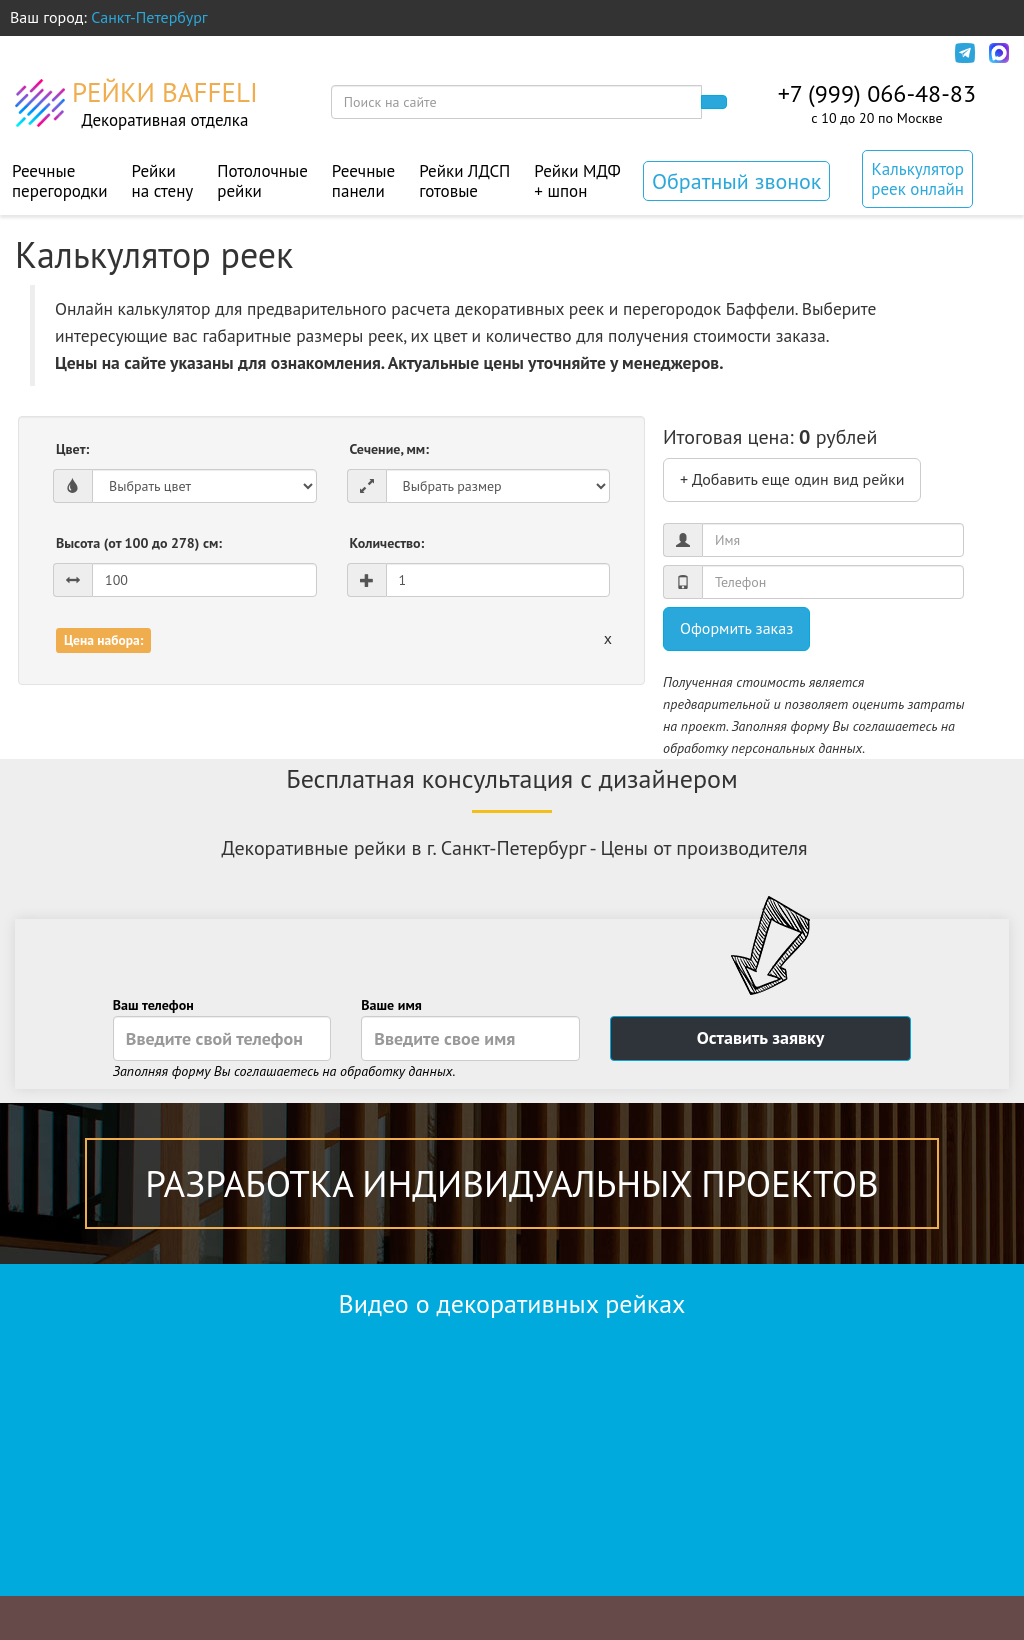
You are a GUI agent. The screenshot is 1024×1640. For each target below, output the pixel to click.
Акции (481, 53)
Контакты (565, 53)
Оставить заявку (761, 1037)
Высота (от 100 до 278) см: (139, 543)
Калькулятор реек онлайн (917, 179)
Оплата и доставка (191, 53)
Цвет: (72, 449)
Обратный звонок (736, 181)
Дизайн (315, 53)
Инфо (911, 53)
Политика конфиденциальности (745, 53)
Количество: (387, 543)
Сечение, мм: (389, 449)
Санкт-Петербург (149, 17)
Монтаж (400, 53)
